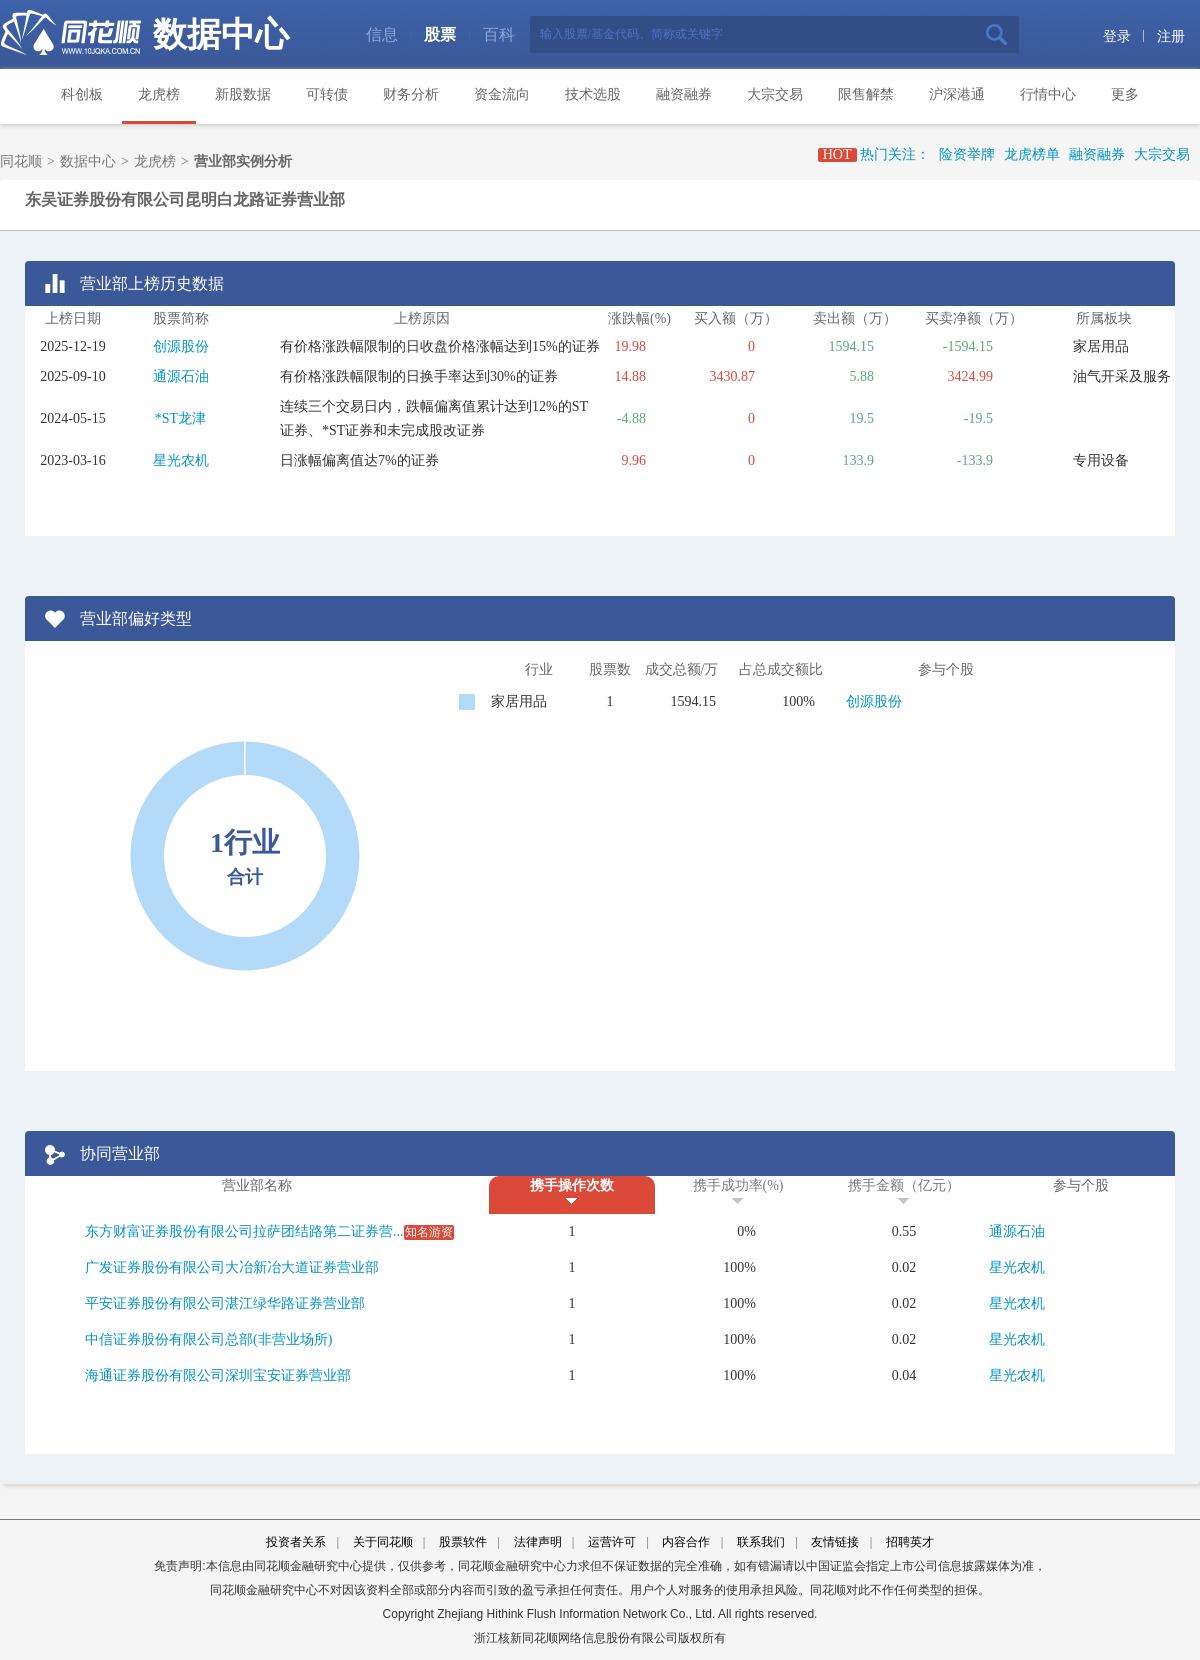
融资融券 (684, 94)
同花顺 (21, 161)
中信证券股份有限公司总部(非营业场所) (208, 1339)
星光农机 (181, 460)
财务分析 (411, 94)
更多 (1125, 94)
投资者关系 (296, 1542)
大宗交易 (775, 94)
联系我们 (761, 1542)
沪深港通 (957, 94)
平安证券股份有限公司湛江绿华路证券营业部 (225, 1303)
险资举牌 (967, 154)
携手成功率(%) (738, 1185)
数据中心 (221, 34)
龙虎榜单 (1032, 154)
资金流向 (502, 94)
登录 (1117, 36)
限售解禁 (866, 94)
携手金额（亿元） (904, 1185)
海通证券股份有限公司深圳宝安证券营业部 (218, 1375)
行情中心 (1048, 94)
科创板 (82, 94)
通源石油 (181, 376)
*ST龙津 (180, 418)
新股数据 (243, 94)
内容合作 (686, 1542)
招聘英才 (910, 1542)
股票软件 (463, 1542)
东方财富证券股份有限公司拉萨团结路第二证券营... (244, 1231)
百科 (499, 34)
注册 (1171, 36)
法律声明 (538, 1542)
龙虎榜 (159, 94)
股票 (440, 34)
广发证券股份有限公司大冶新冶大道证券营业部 (232, 1267)
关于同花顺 (383, 1542)
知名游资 (429, 1232)
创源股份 (181, 346)
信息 (382, 34)
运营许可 (612, 1542)
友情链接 (835, 1542)
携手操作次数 (572, 1185)
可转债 (327, 94)
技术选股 (593, 94)
